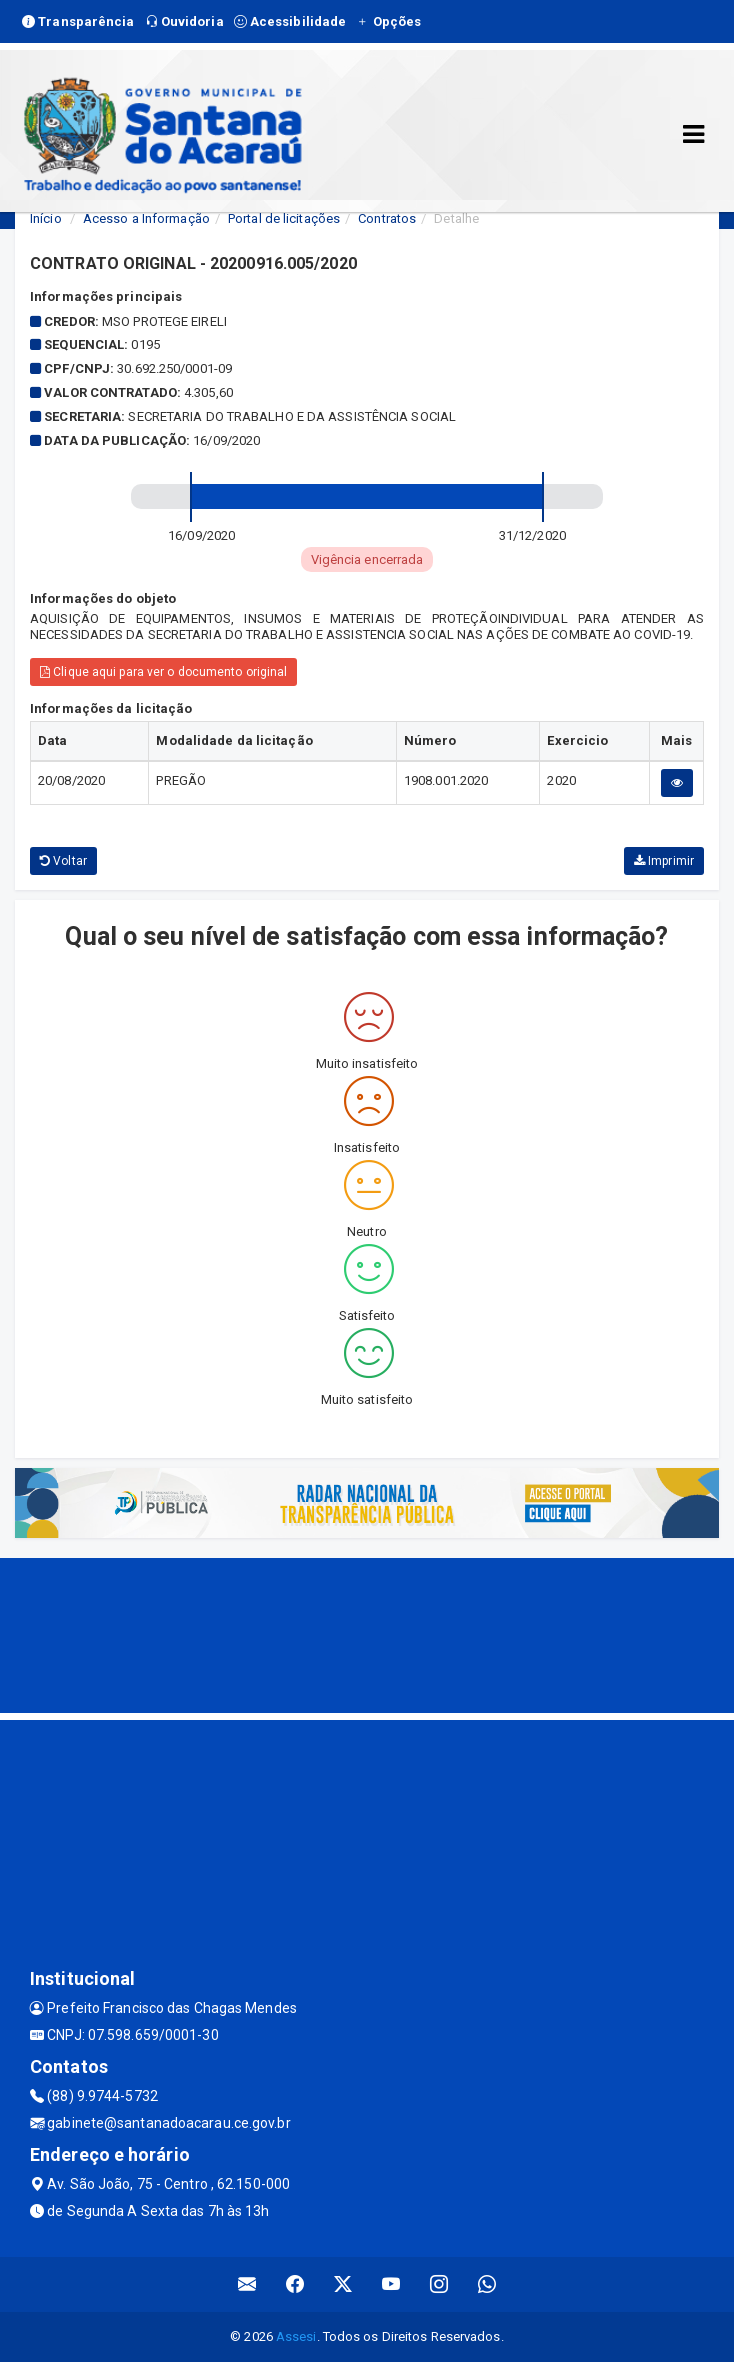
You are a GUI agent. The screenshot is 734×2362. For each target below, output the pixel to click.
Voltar (63, 861)
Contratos (387, 218)
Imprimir (664, 861)
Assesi (296, 2336)
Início (46, 218)
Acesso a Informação (146, 218)
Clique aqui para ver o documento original (163, 672)
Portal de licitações (284, 218)
